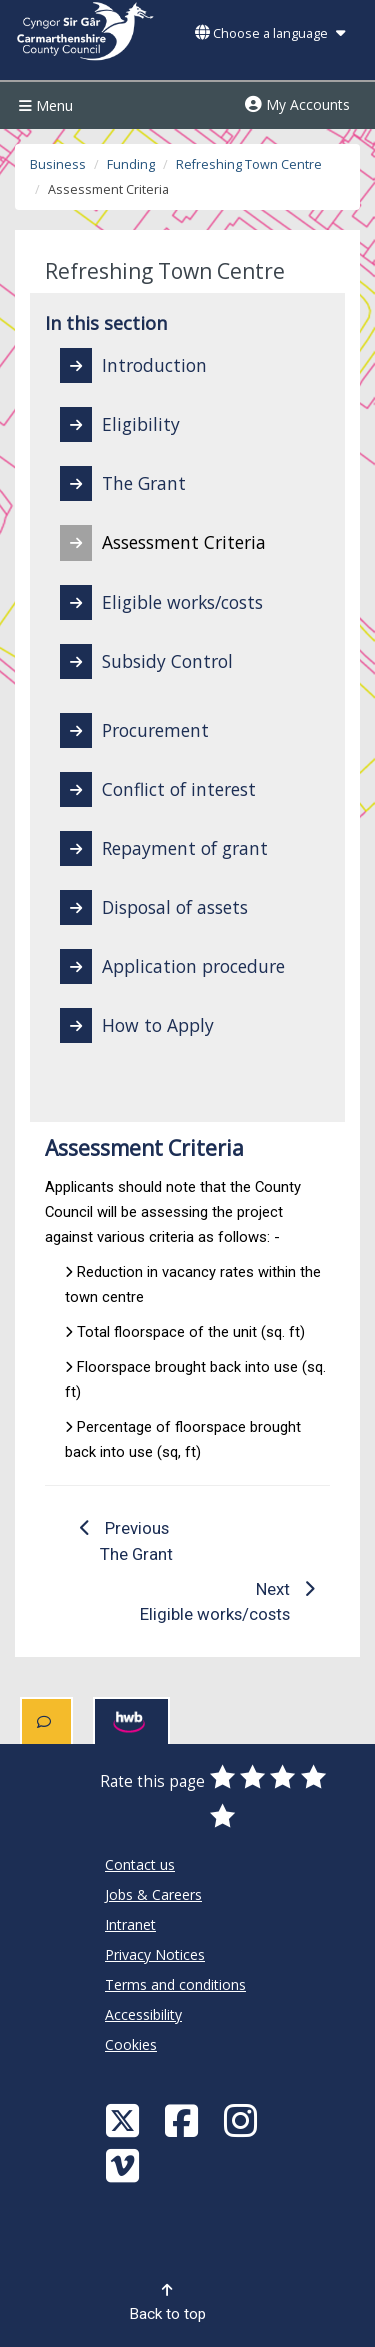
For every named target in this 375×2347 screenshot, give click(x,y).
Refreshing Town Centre (249, 164)
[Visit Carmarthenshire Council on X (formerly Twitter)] (125, 2119)
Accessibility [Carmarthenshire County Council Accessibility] (143, 2014)
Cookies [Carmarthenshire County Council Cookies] (131, 2044)
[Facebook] (184, 2119)
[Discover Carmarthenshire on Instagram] (243, 2119)
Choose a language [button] (270, 33)
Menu (43, 105)
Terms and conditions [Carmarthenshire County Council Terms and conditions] (175, 1984)
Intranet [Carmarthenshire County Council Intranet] (130, 1924)
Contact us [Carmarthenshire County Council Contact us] (140, 1864)
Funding (131, 164)
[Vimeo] (125, 2164)
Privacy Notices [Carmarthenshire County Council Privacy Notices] (155, 1954)
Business (58, 164)
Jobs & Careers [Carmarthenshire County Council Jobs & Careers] (153, 1894)
